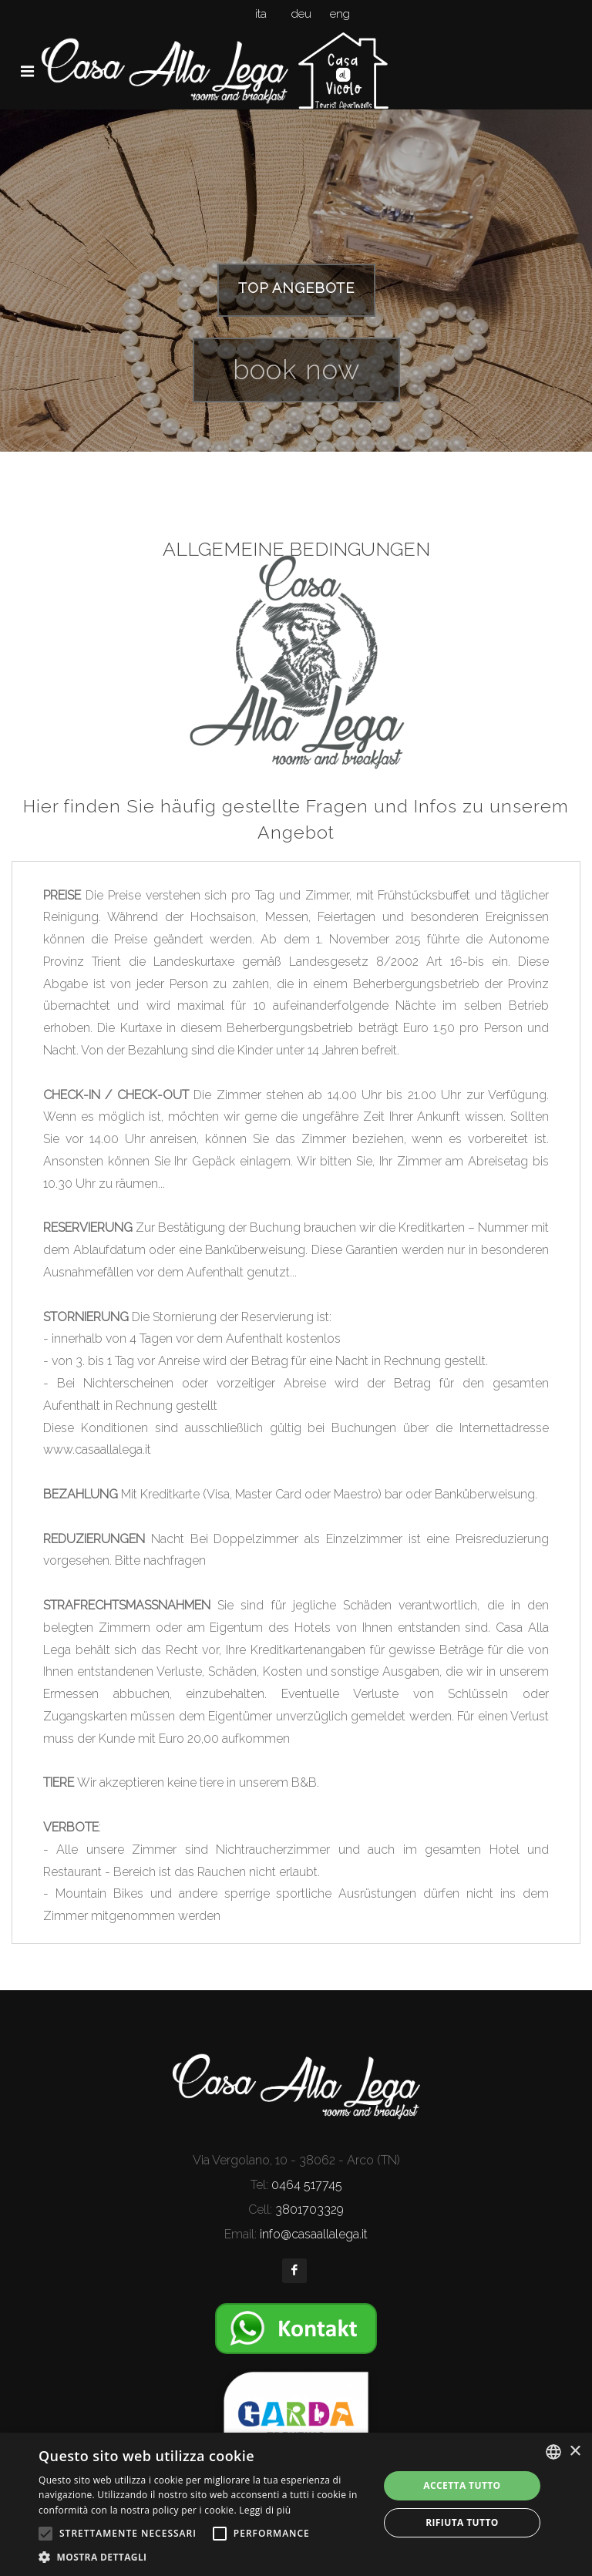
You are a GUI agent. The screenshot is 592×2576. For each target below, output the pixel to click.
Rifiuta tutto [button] (462, 2522)
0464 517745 (306, 2184)
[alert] (296, 2504)
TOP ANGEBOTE (296, 288)
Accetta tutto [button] (461, 2485)
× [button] (574, 2451)
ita (261, 14)
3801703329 (309, 2209)
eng (340, 14)
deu (301, 14)
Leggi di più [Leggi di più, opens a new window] (265, 2510)
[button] (203, 2556)
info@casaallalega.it (314, 2234)
